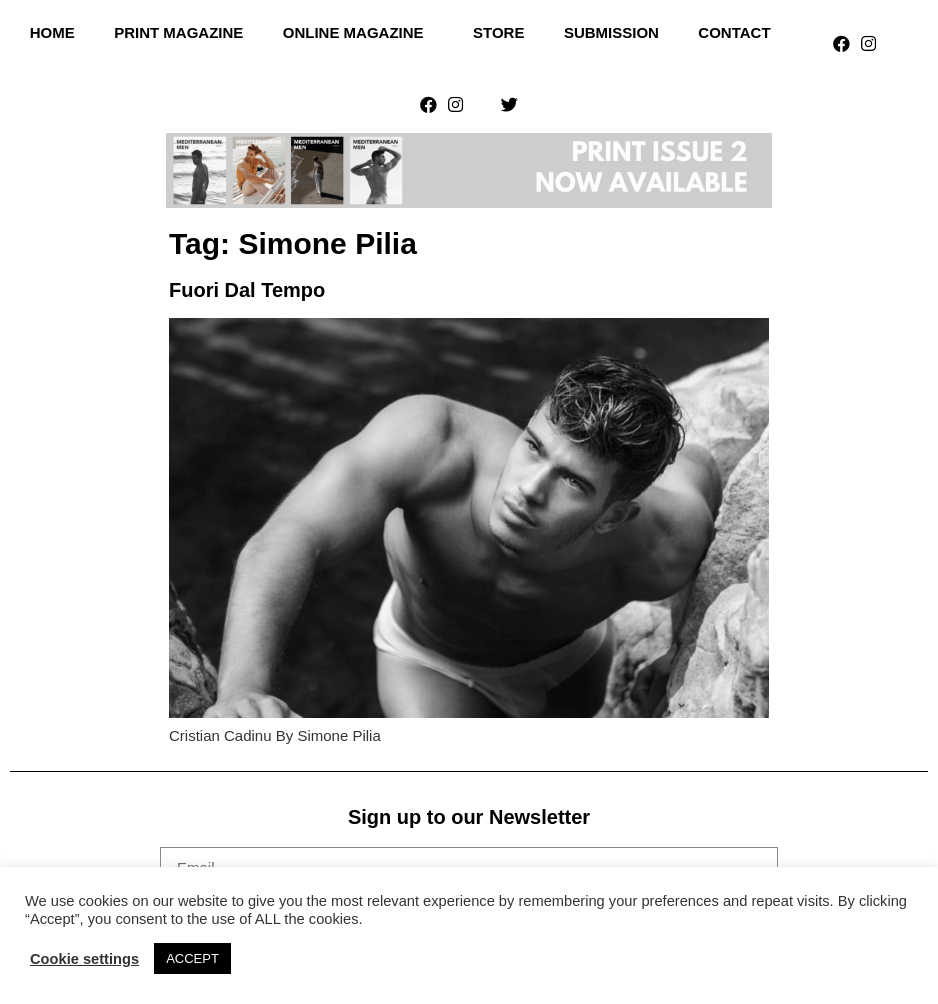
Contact (734, 32)
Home (52, 32)
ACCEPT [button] (192, 958)
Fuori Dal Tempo (247, 290)
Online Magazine (358, 33)
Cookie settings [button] (84, 959)
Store (498, 32)
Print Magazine (178, 32)
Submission (611, 32)
